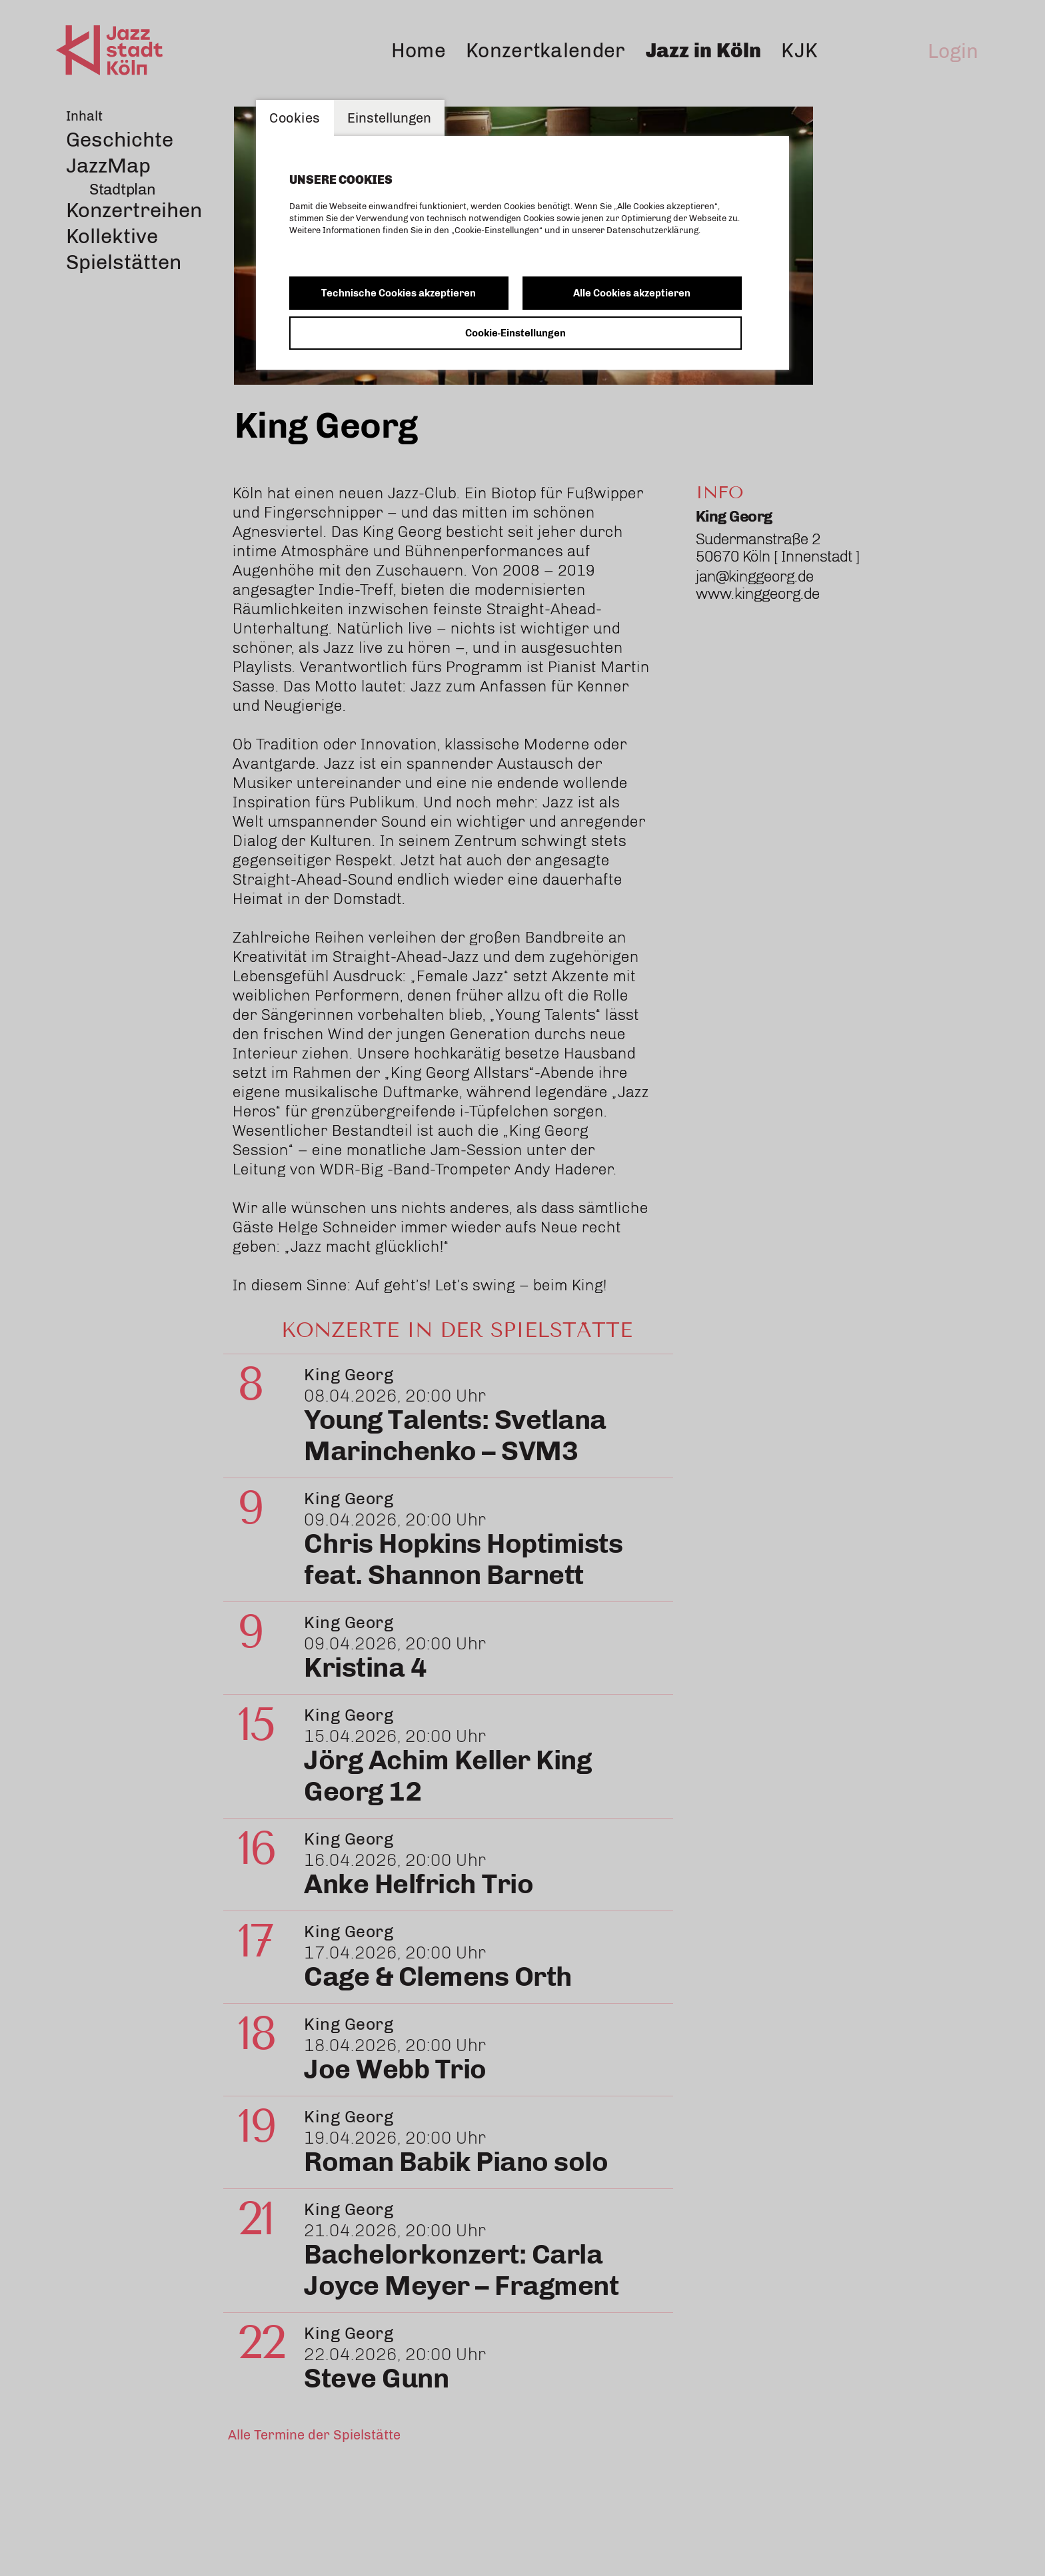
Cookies (295, 118)
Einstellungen (389, 118)
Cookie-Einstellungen (515, 333)
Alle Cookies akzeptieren (631, 293)
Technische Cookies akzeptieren (398, 293)
